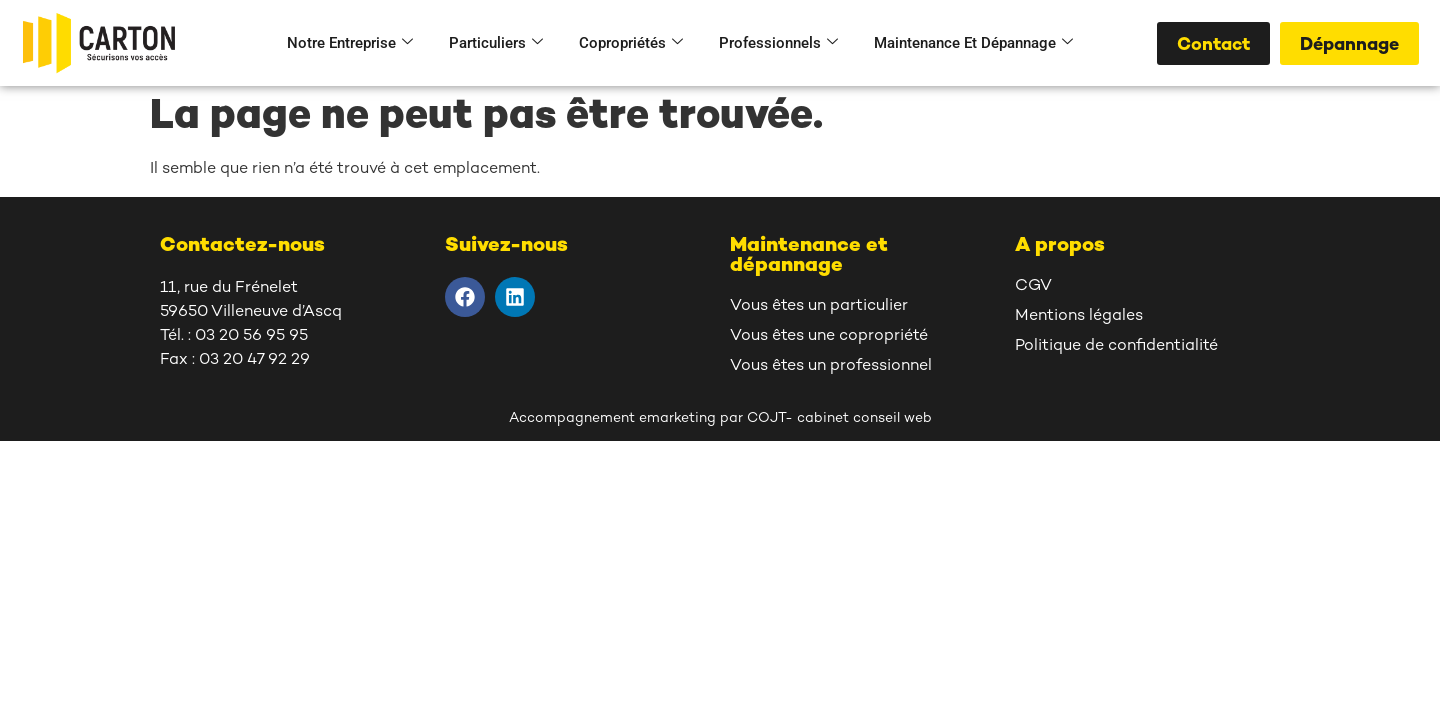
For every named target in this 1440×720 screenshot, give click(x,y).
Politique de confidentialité (1116, 346)
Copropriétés (631, 43)
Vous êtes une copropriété (829, 336)
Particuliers (496, 43)
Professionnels (778, 43)
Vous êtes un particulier (819, 306)
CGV (1033, 286)
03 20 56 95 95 (251, 336)
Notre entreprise (350, 43)
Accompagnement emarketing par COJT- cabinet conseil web (720, 418)
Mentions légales (1079, 316)
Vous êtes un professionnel (831, 366)
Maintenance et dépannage (973, 43)
